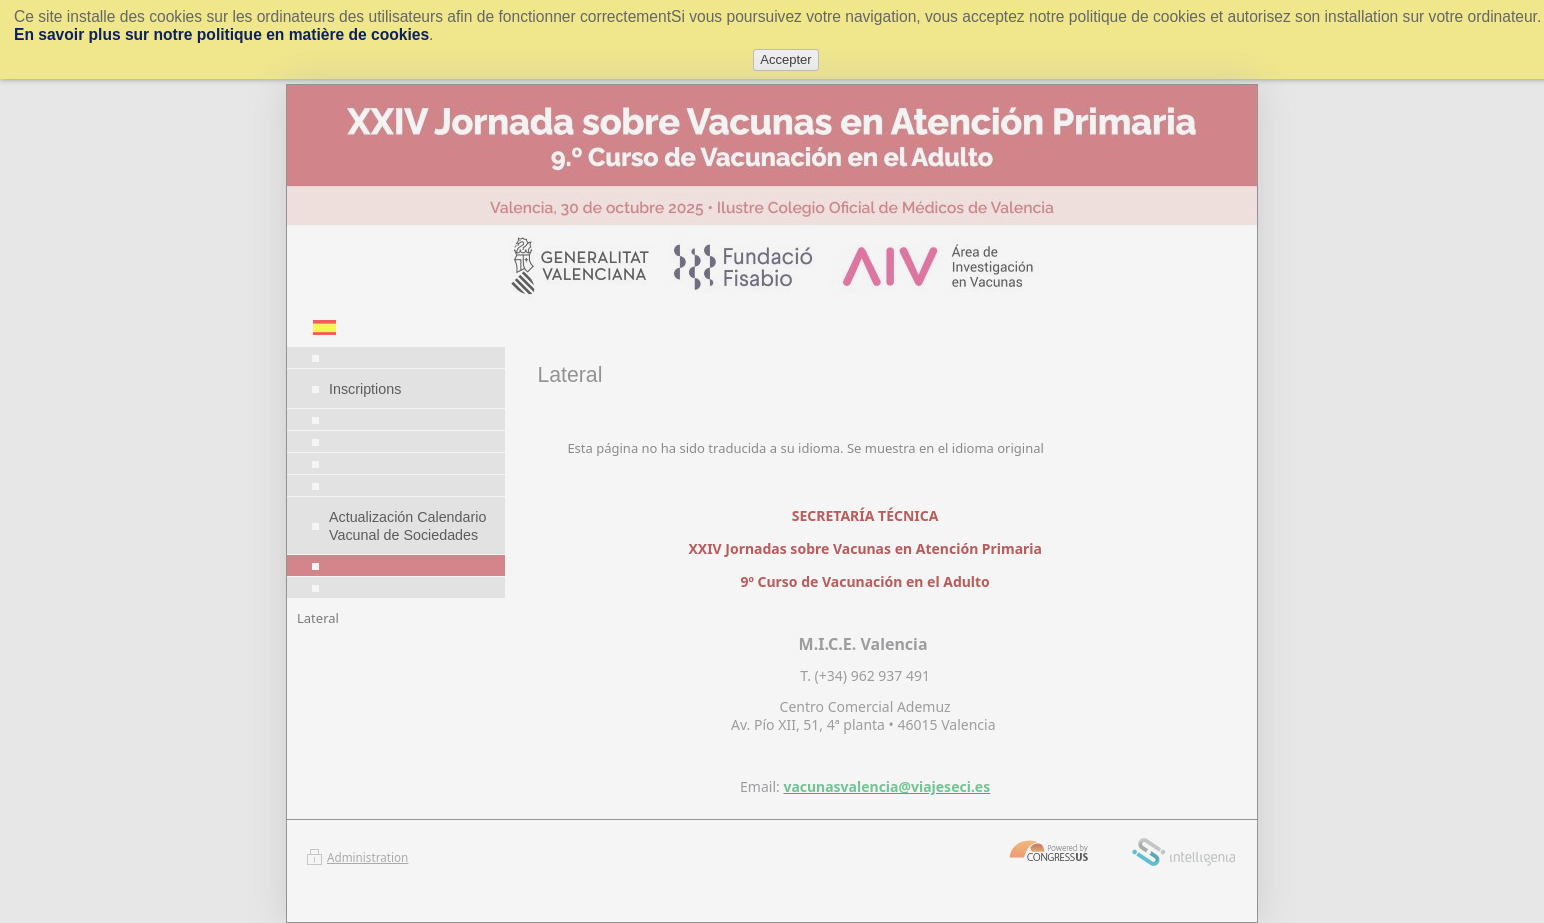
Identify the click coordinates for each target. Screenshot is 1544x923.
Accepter (785, 59)
